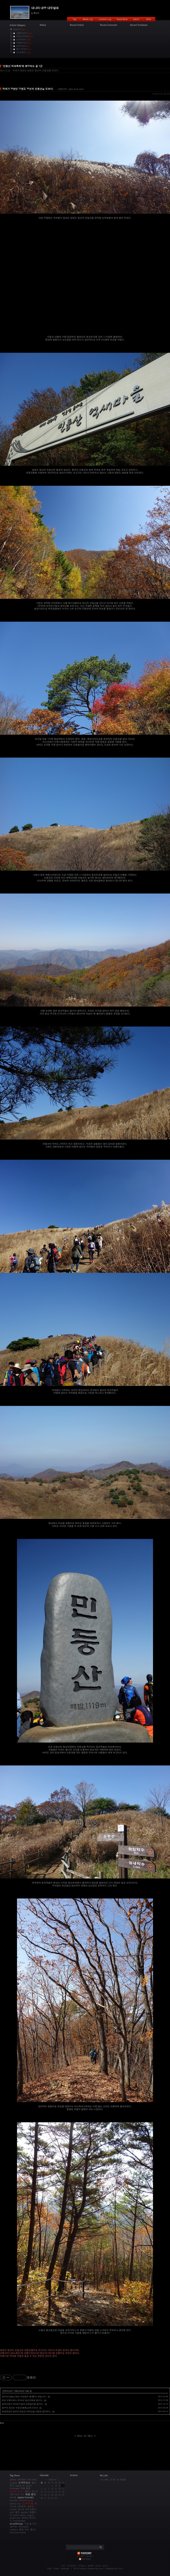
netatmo (14, 2529)
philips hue (15, 2503)
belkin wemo (19, 2515)
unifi (12, 2512)
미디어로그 (71, 2565)
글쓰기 (105, 2565)
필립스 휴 (29, 2491)
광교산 (30, 2506)
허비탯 (13, 2497)
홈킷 (17, 2512)
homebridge (19, 2520)
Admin (136, 19)
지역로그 (82, 2565)
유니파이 (32, 2479)
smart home (16, 2491)
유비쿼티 (22, 2479)
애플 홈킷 (30, 2494)
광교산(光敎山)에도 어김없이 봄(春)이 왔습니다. (24, 2396)
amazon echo (26, 2500)
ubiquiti (13, 2482)
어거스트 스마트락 (23, 2505)
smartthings (16, 2523)
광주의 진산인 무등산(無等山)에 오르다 (20, 2407)
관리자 (98, 2565)
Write (148, 19)
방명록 (91, 2565)
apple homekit (25, 2497)
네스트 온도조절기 (27, 2509)
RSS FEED (86, 2559)
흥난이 (76, 2568)
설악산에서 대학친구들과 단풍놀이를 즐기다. (23, 2403)
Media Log (88, 19)
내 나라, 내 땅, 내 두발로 (113, 2479)
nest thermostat (18, 2532)
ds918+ (13, 2526)
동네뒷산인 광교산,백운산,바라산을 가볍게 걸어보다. (26, 2411)
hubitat (13, 2509)
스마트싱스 (24, 2482)
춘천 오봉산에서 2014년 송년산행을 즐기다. (22, 2400)
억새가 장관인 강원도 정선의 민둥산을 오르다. (36, 70)
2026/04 (52, 2479)
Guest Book (122, 19)
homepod (23, 2526)
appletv (24, 2512)
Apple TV (19, 2485)
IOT (22, 2494)
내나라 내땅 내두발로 (45, 8)
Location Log (105, 19)
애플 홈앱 (25, 2488)
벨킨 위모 (24, 2529)
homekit (14, 2500)
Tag (74, 19)
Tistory (120, 2568)
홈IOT (33, 2529)
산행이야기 (62, 89)
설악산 (13, 2479)
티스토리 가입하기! (85, 2556)
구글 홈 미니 (30, 2523)
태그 (63, 2565)
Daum (101, 2568)
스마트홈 (27, 2503)
